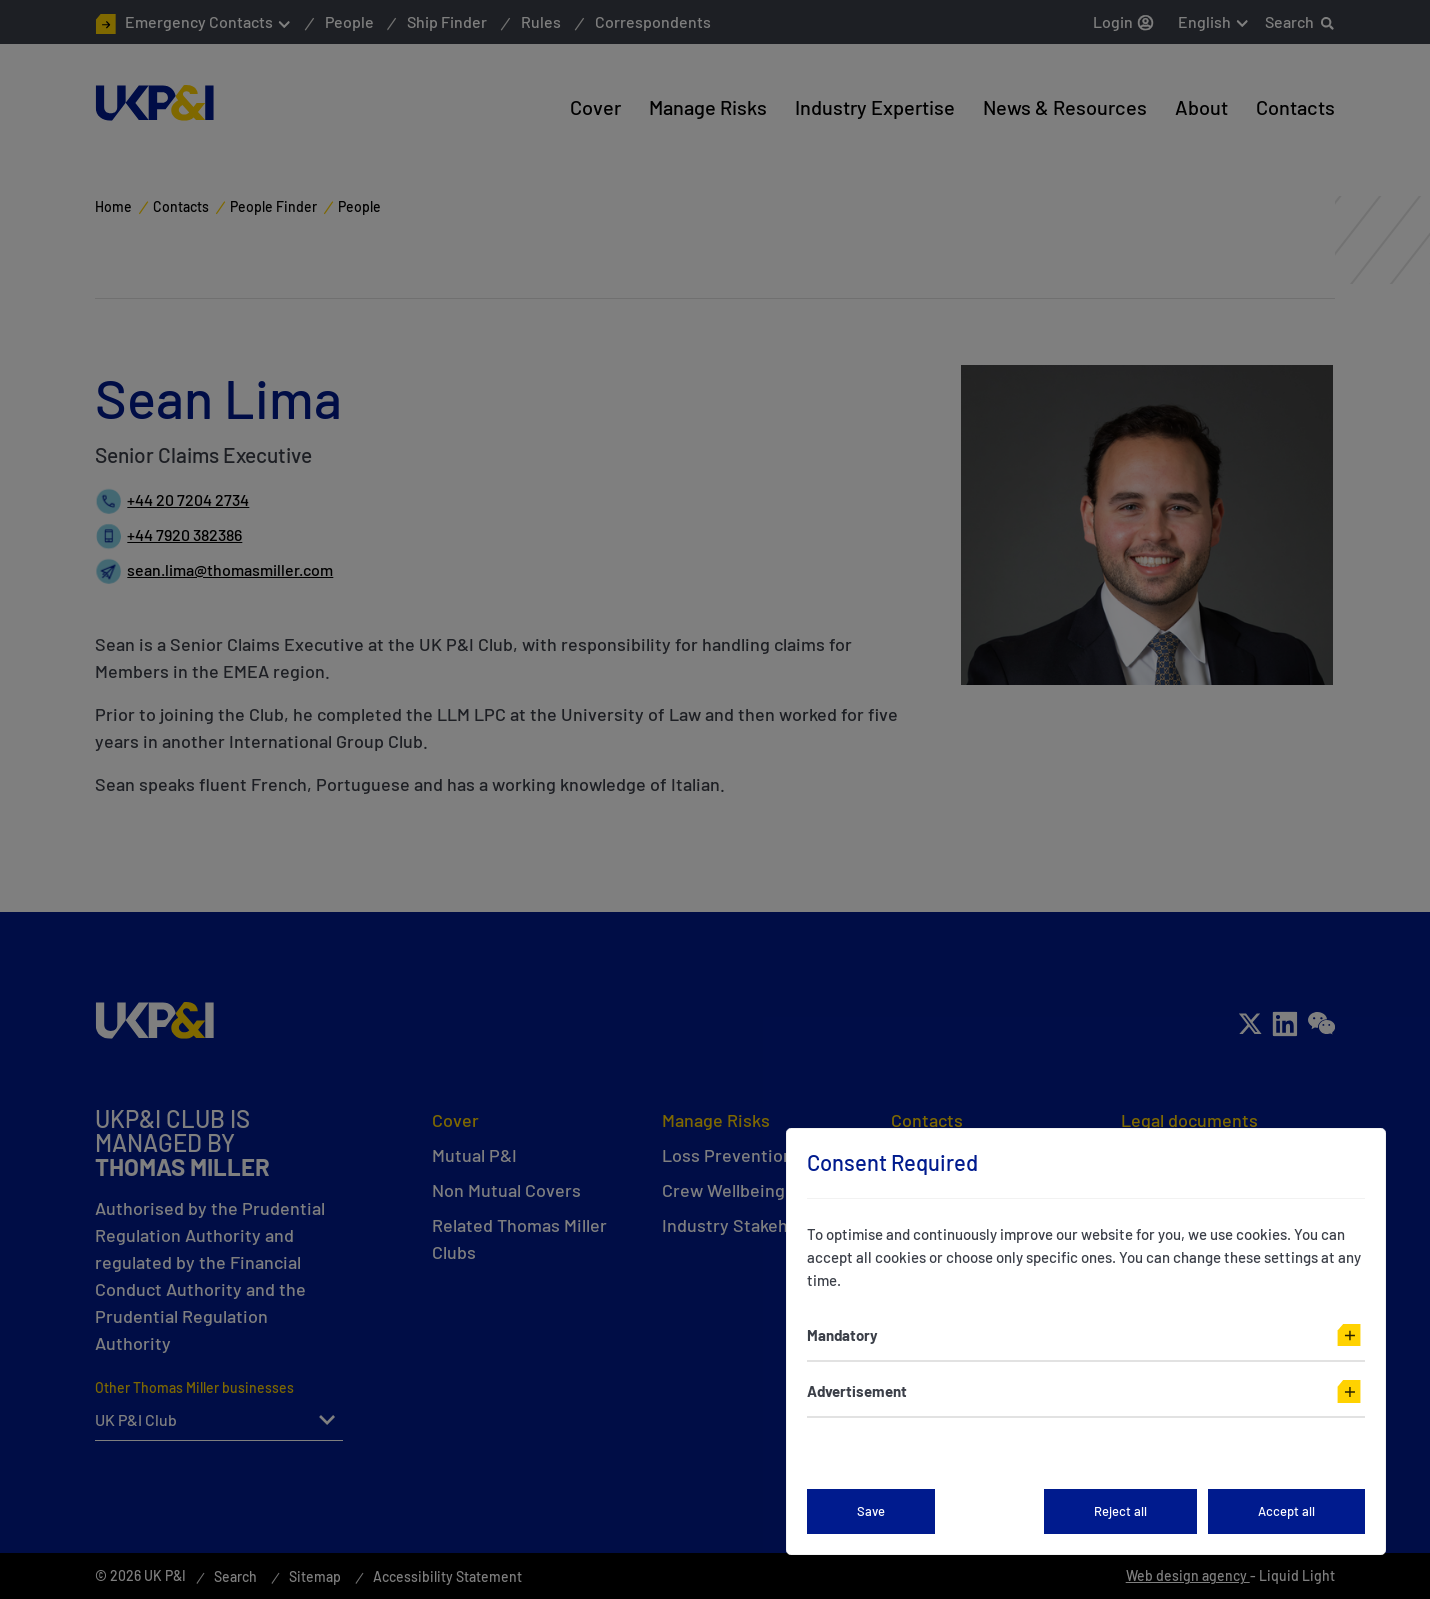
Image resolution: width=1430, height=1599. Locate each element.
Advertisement (857, 1391)
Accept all (1286, 1511)
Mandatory (842, 1335)
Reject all (1120, 1511)
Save (871, 1511)
